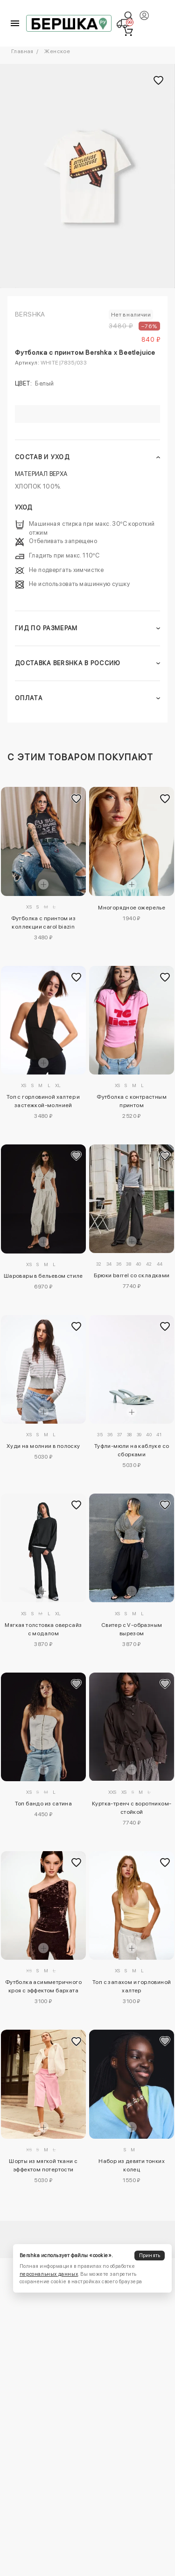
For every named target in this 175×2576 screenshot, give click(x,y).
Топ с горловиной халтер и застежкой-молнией (43, 1101)
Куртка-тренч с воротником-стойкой (131, 1807)
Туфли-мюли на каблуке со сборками (131, 1450)
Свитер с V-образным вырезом (131, 1629)
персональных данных (49, 2274)
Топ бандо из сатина (43, 1803)
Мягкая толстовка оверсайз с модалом (43, 1629)
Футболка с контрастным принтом (132, 1101)
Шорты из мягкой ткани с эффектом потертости (43, 2165)
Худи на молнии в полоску (43, 1446)
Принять (150, 2255)
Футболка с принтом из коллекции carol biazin (43, 922)
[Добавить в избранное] (76, 798)
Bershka (30, 314)
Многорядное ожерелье (131, 907)
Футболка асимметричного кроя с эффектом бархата (43, 1986)
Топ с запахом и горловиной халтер (131, 1986)
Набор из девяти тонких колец (131, 2165)
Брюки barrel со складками (132, 1275)
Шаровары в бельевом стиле (43, 1276)
